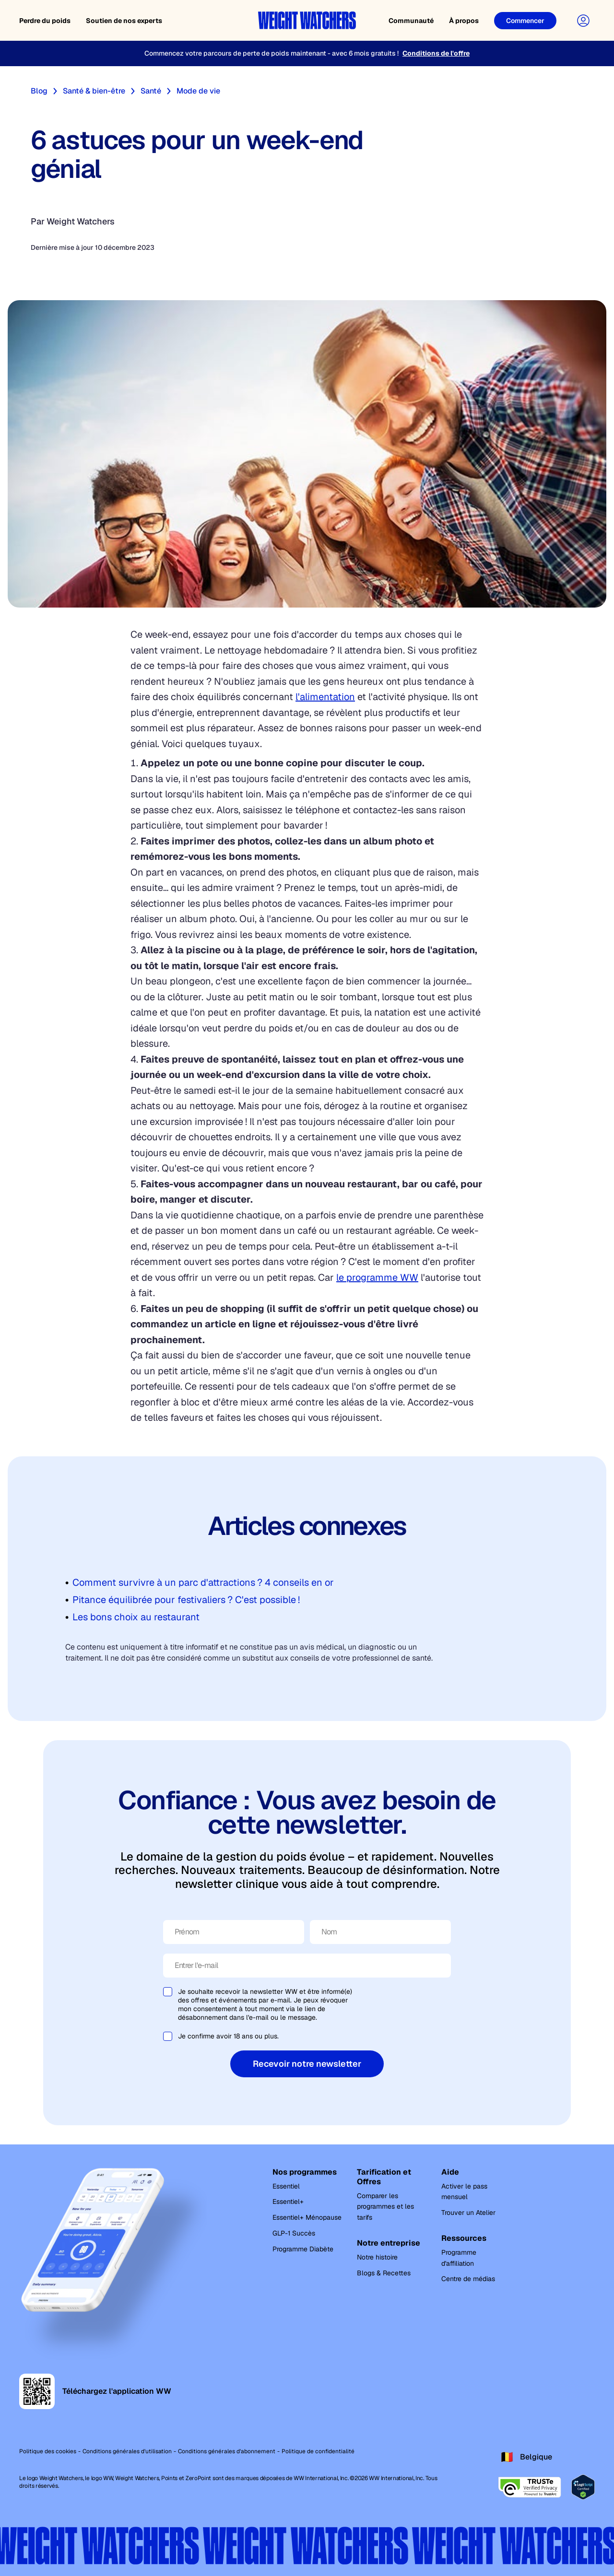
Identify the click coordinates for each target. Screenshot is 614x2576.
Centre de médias (468, 2278)
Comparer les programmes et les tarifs (385, 2206)
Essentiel (286, 2186)
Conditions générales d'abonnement (226, 2451)
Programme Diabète (302, 2249)
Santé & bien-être (94, 91)
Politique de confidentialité (318, 2451)
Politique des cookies (47, 2451)
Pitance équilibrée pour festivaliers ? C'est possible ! (186, 1599)
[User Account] (583, 20)
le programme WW (377, 1277)
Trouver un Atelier (468, 2212)
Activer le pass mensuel (464, 2191)
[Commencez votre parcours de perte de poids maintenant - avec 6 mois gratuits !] (307, 53)
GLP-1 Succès (293, 2233)
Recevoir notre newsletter (307, 2063)
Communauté (411, 20)
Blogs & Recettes (384, 2273)
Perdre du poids (45, 20)
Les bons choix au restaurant (136, 1617)
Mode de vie (198, 91)
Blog (39, 91)
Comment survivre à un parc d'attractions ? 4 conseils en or (203, 1582)
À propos (464, 20)
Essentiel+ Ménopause (307, 2217)
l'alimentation (325, 697)
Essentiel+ (288, 2201)
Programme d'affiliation (458, 2258)
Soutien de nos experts (124, 20)
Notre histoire (377, 2257)
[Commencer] (525, 20)
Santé (151, 91)
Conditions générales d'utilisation (127, 2451)
